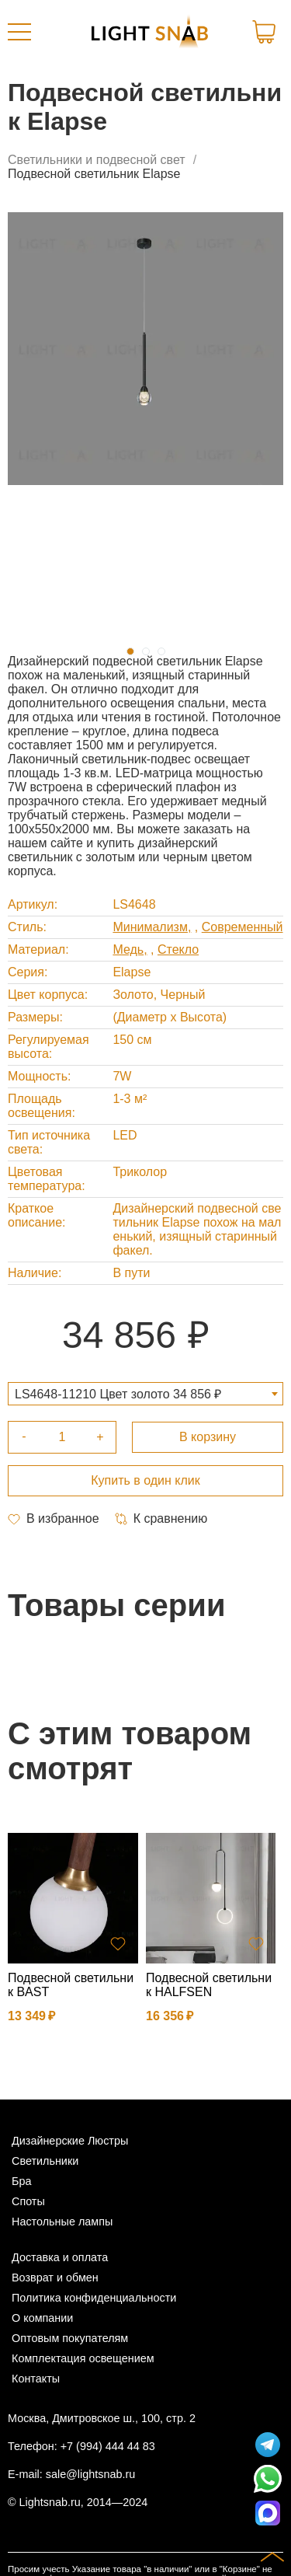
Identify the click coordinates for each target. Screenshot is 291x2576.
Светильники (45, 2161)
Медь (128, 949)
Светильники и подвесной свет (96, 159)
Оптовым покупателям (70, 2338)
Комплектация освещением (83, 2358)
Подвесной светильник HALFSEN (209, 1984)
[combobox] (145, 1393)
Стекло (178, 949)
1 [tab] (130, 651)
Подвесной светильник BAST (70, 1984)
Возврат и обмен (55, 2277)
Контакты (36, 2378)
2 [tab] (146, 651)
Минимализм (150, 927)
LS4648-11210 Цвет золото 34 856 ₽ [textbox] (118, 1394)
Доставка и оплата (60, 2257)
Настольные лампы (62, 2221)
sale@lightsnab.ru (90, 2474)
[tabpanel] (145, 348)
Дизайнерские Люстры (70, 2140)
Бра (21, 2181)
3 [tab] (161, 651)
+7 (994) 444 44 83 (108, 2446)
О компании (42, 2318)
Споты (28, 2201)
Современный (242, 927)
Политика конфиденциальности (94, 2298)
